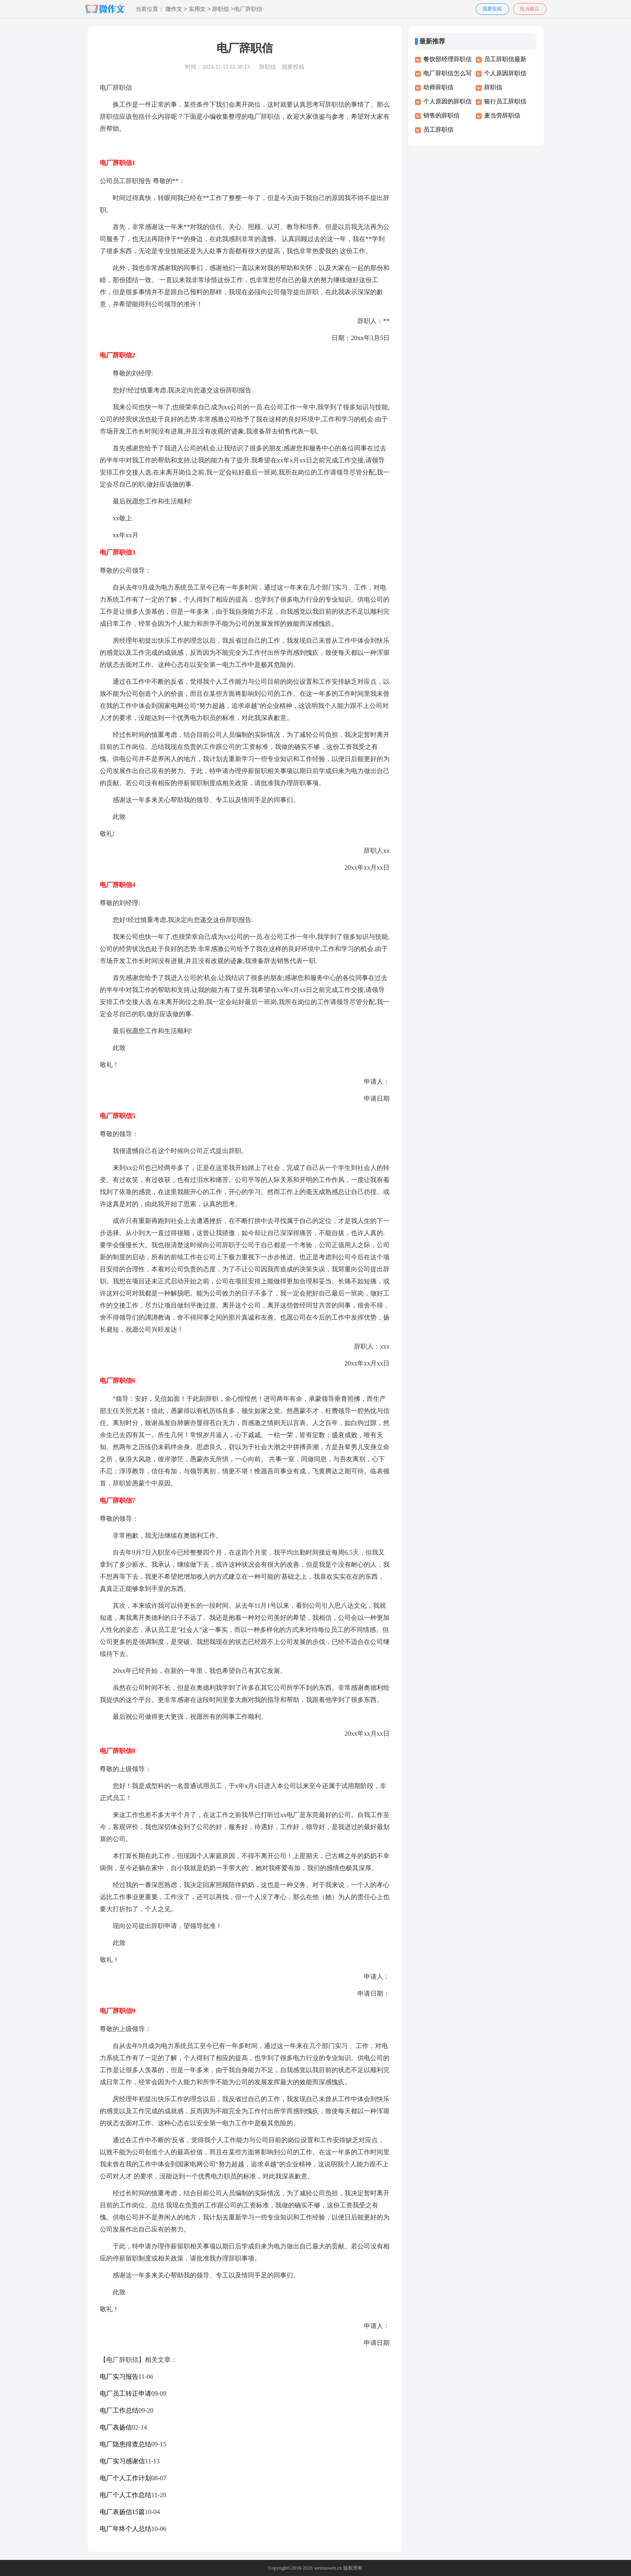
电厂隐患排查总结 (125, 2444)
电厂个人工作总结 (125, 2494)
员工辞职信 (438, 129)
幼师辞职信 (438, 87)
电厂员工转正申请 (125, 2393)
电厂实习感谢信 (122, 2461)
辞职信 (220, 9)
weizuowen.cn (328, 2568)
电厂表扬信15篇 (122, 2511)
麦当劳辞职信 (502, 115)
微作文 (173, 9)
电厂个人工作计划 (125, 2478)
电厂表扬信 (116, 2427)
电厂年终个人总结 (125, 2528)
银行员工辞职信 (505, 101)
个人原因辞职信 (505, 73)
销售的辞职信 (441, 115)
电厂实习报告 (119, 2376)
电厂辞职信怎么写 (447, 73)
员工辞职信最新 (505, 59)
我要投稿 (492, 9)
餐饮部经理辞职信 (447, 59)
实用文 (197, 9)
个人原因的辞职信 (447, 101)
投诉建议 (529, 9)
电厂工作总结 (119, 2410)
